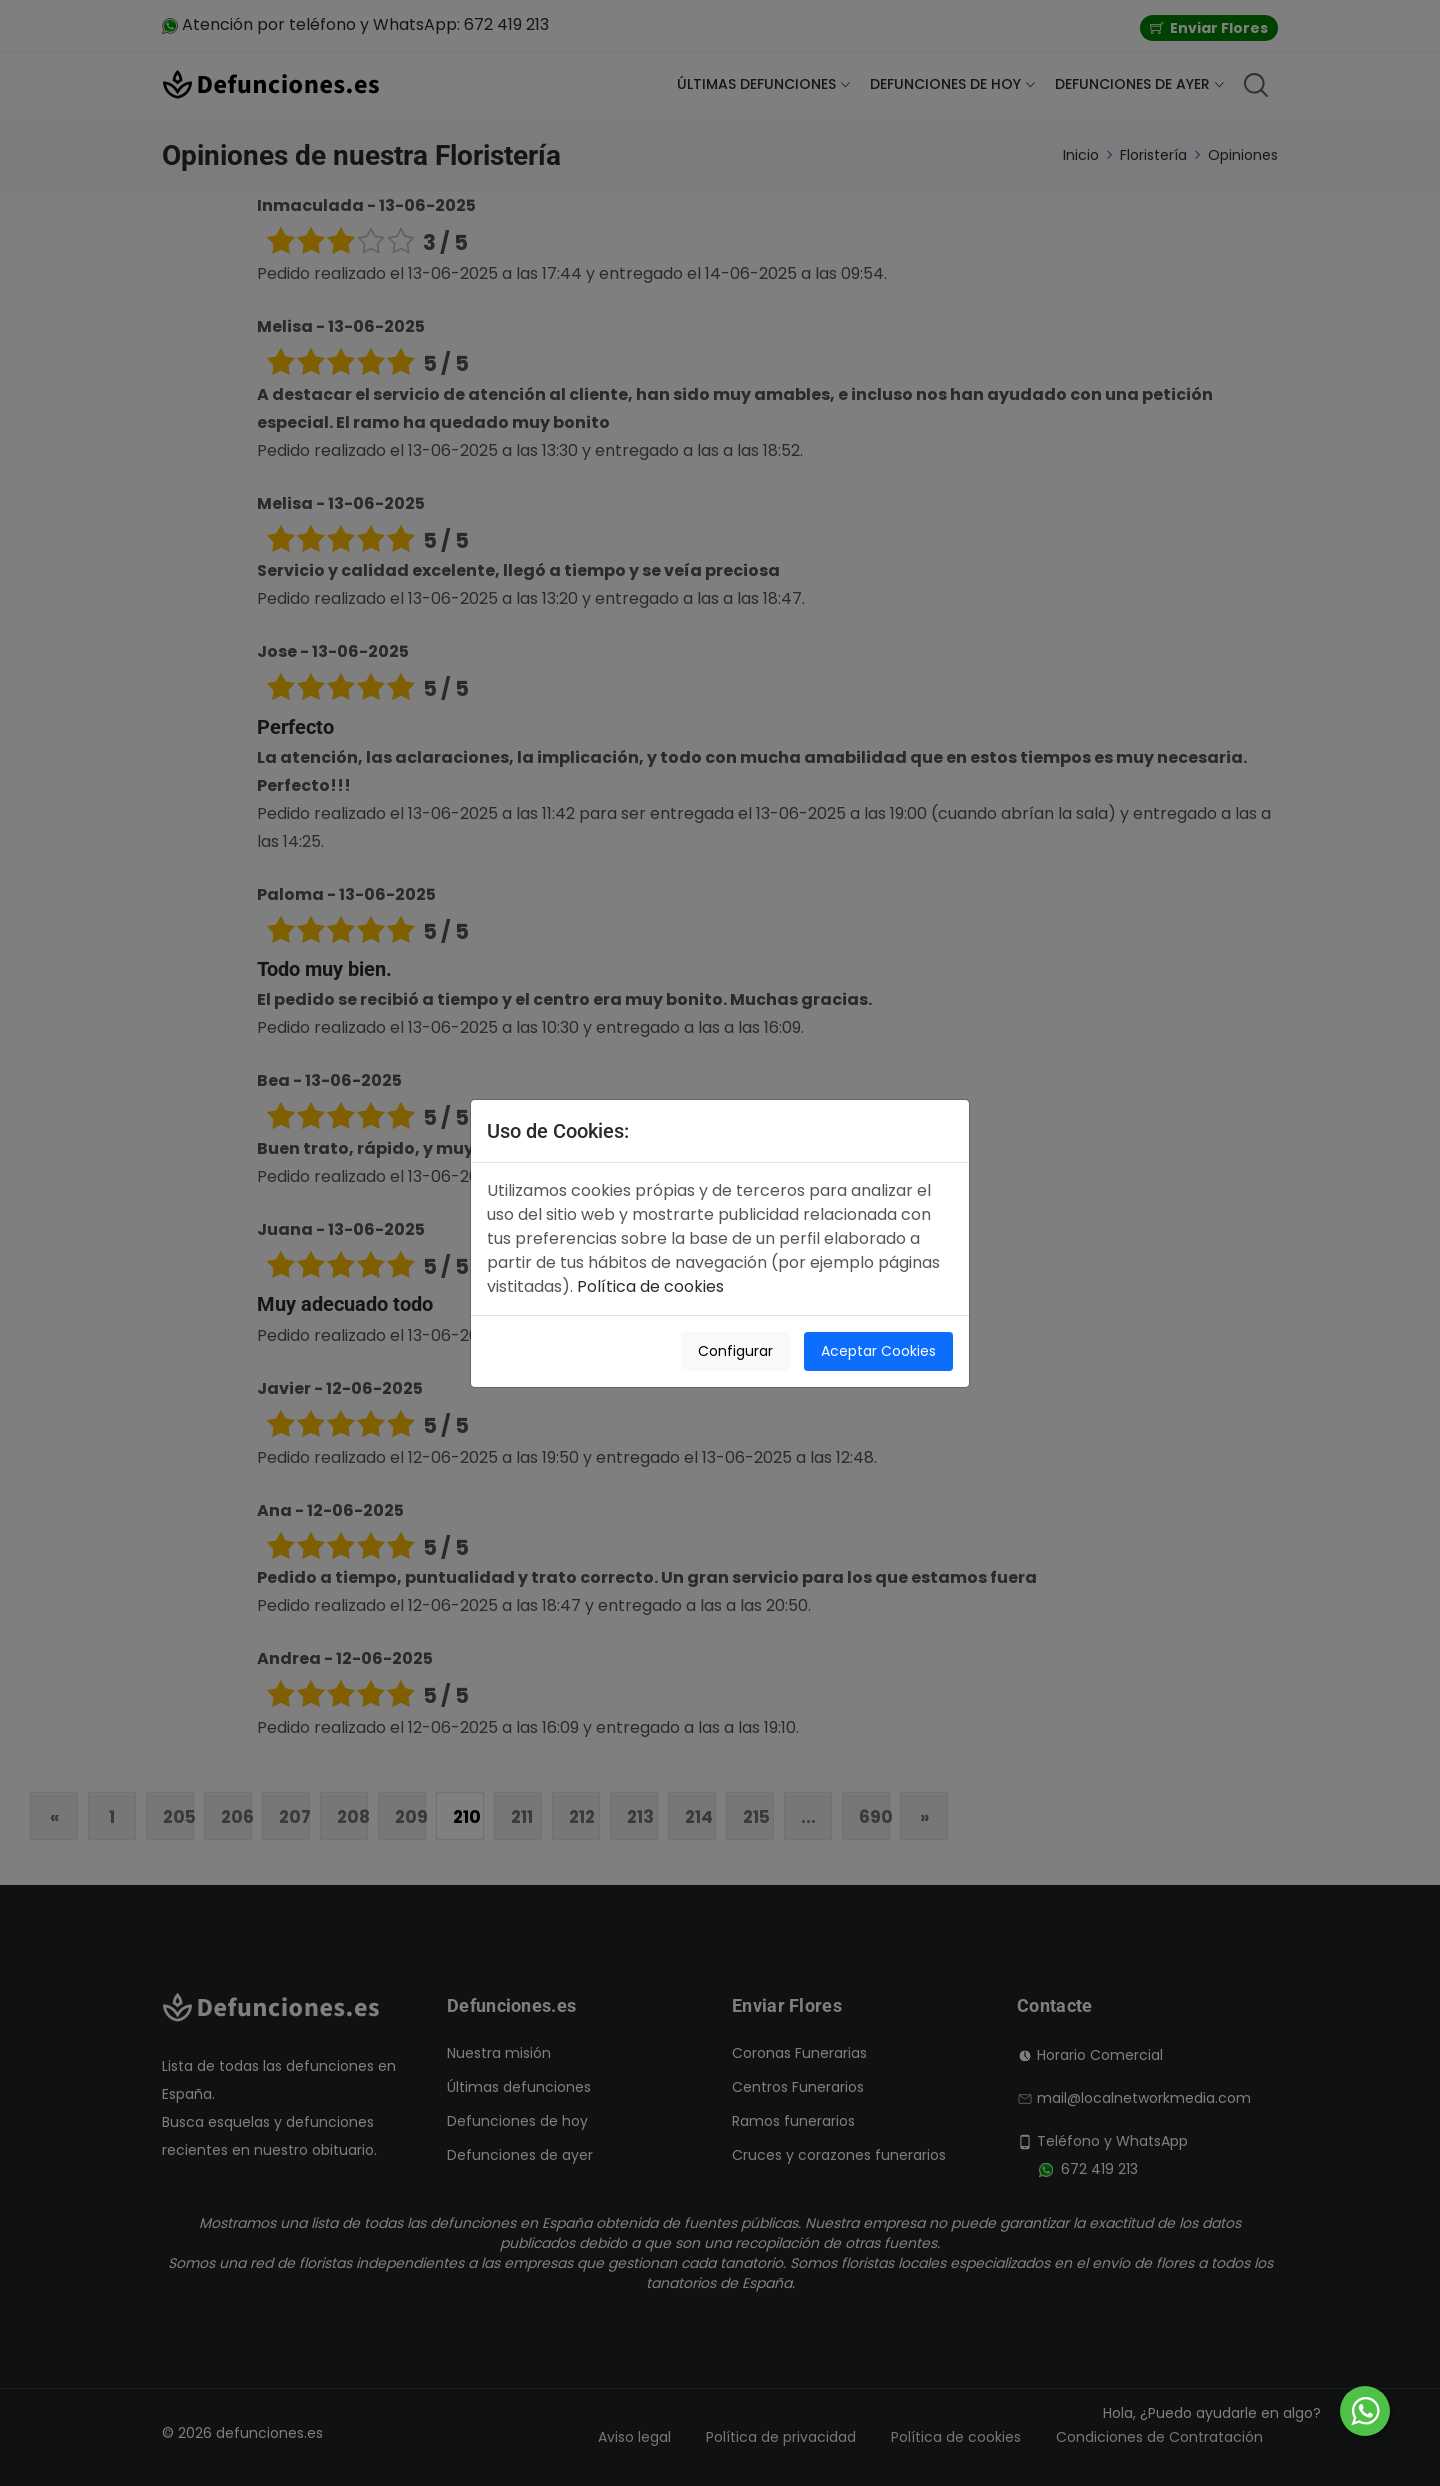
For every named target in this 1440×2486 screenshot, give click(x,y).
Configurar (735, 1351)
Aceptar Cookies (878, 1351)
